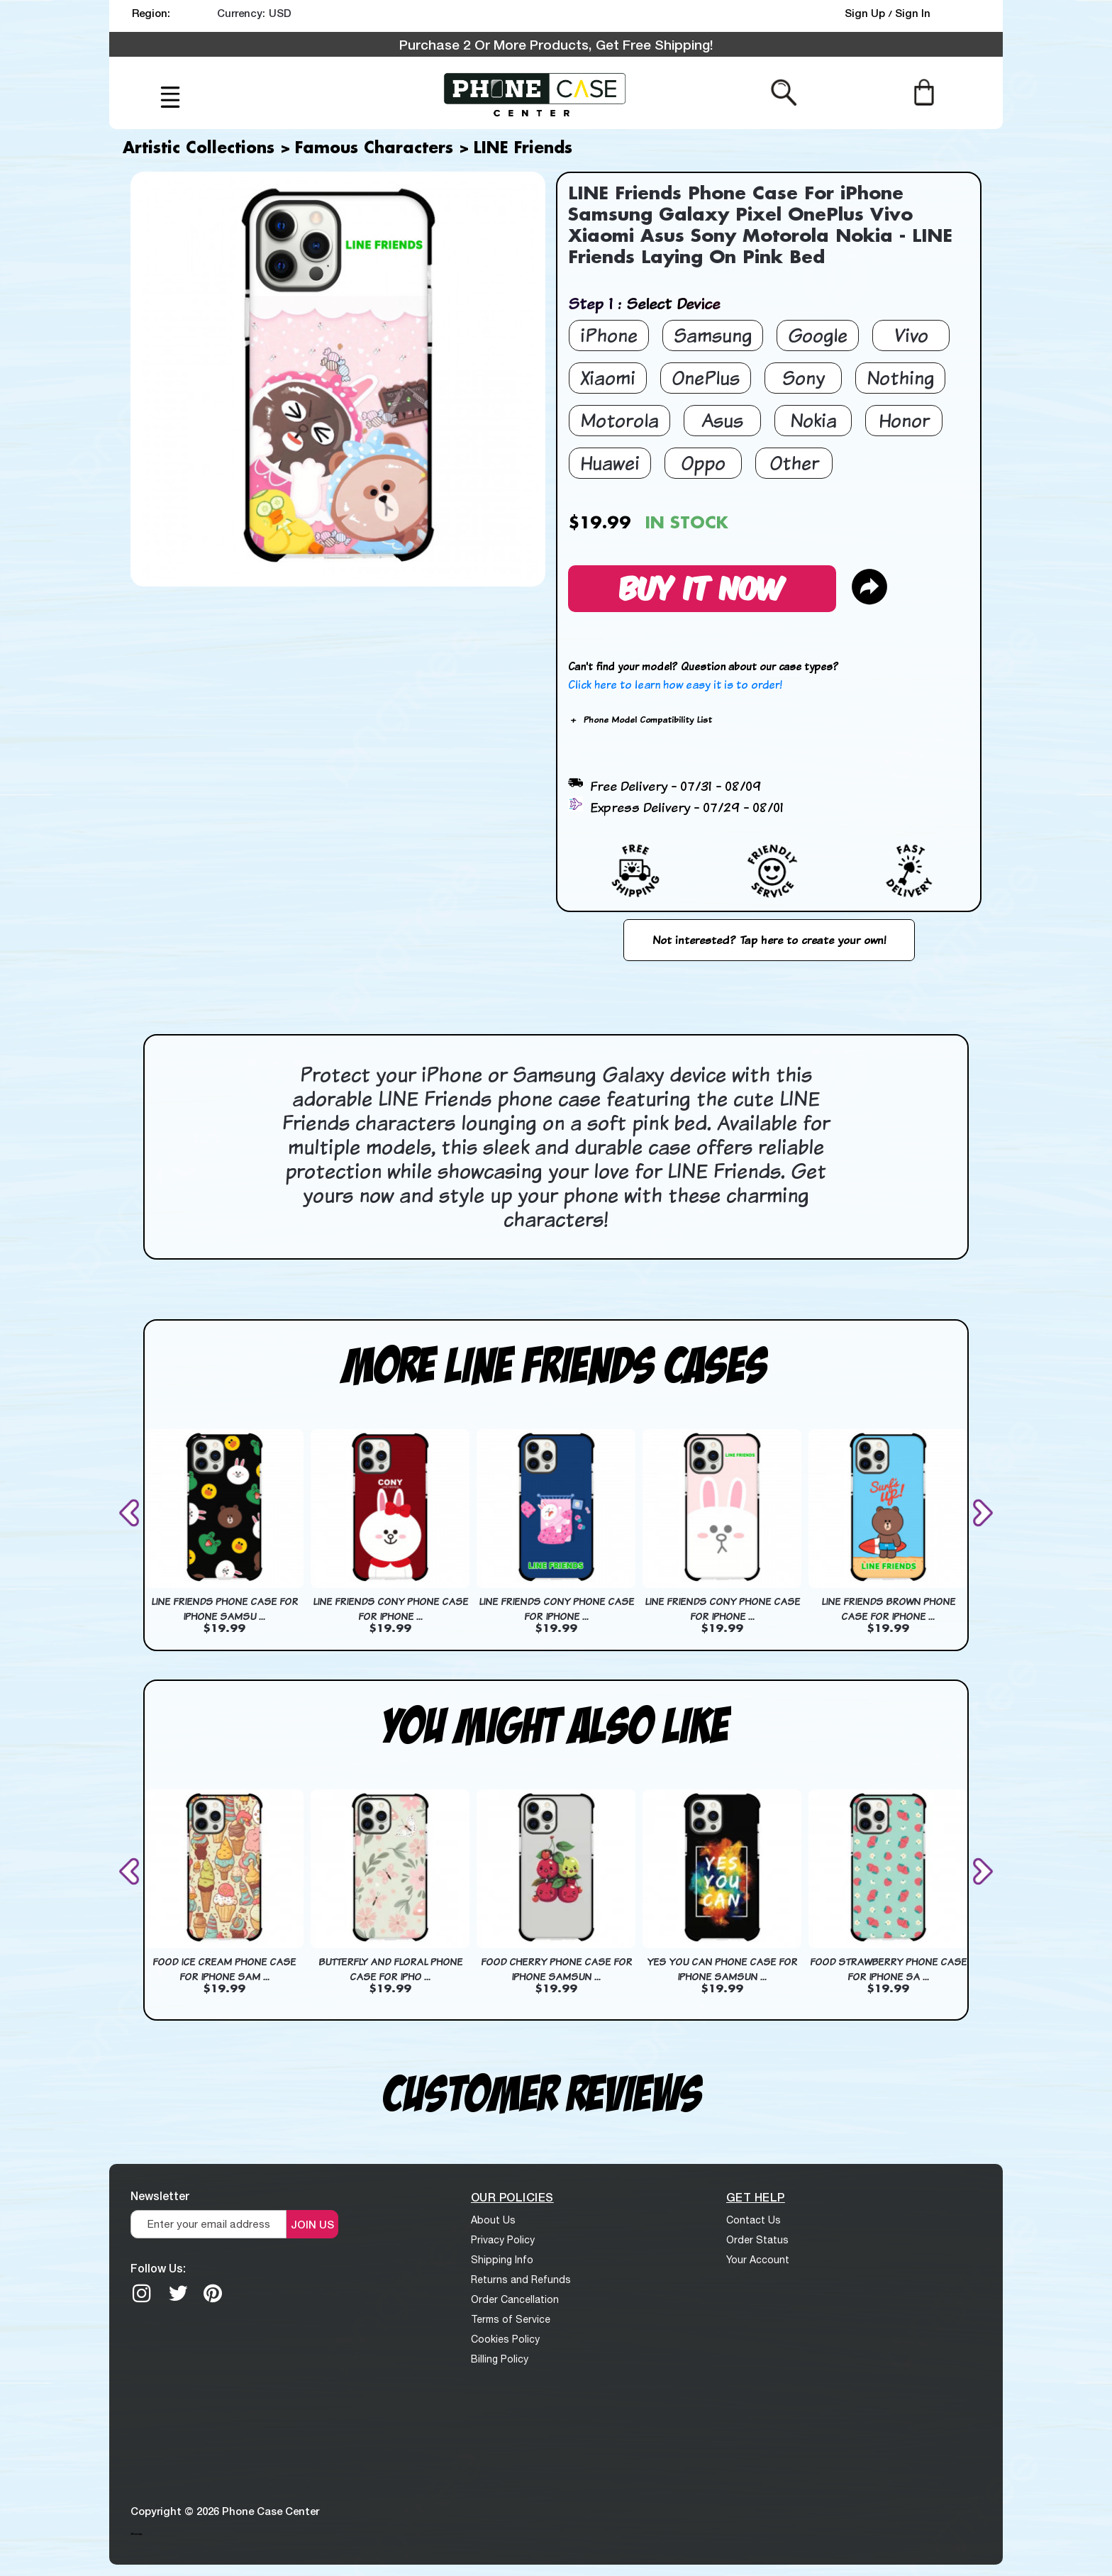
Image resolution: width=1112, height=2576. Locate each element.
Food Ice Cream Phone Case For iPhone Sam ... (224, 1969)
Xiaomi (607, 377)
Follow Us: (158, 2268)
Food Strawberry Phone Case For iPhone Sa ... (888, 1969)
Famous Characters (374, 148)
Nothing (900, 377)
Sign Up (866, 12)
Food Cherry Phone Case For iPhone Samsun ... (556, 1969)
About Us (493, 2220)
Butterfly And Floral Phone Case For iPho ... (390, 1969)
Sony (803, 377)
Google (817, 335)
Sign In (912, 12)
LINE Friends (523, 148)
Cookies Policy (505, 2339)
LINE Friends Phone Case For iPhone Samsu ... (224, 1608)
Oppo (703, 462)
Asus (722, 420)
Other (794, 462)
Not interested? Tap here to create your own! (769, 940)
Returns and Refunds (521, 2279)
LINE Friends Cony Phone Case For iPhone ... (390, 1608)
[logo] (535, 93)
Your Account (757, 2259)
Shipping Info (502, 2259)
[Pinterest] (213, 2293)
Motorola (619, 420)
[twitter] (178, 2293)
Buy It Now (702, 586)
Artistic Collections (198, 148)
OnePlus (706, 377)
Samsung (713, 335)
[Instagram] (142, 2293)
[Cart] (924, 91)
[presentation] (131, 1512)
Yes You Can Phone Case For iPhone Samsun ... (722, 1969)
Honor (904, 420)
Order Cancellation (515, 2299)
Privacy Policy (503, 2239)
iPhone (609, 335)
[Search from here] (784, 91)
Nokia (813, 420)
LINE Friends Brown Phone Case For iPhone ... (888, 1608)
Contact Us (753, 2220)
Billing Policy (499, 2359)
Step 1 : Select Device (644, 303)
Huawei (610, 462)
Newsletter (159, 2195)
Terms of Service (510, 2319)
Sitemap (136, 2533)
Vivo (911, 335)
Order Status (757, 2239)
